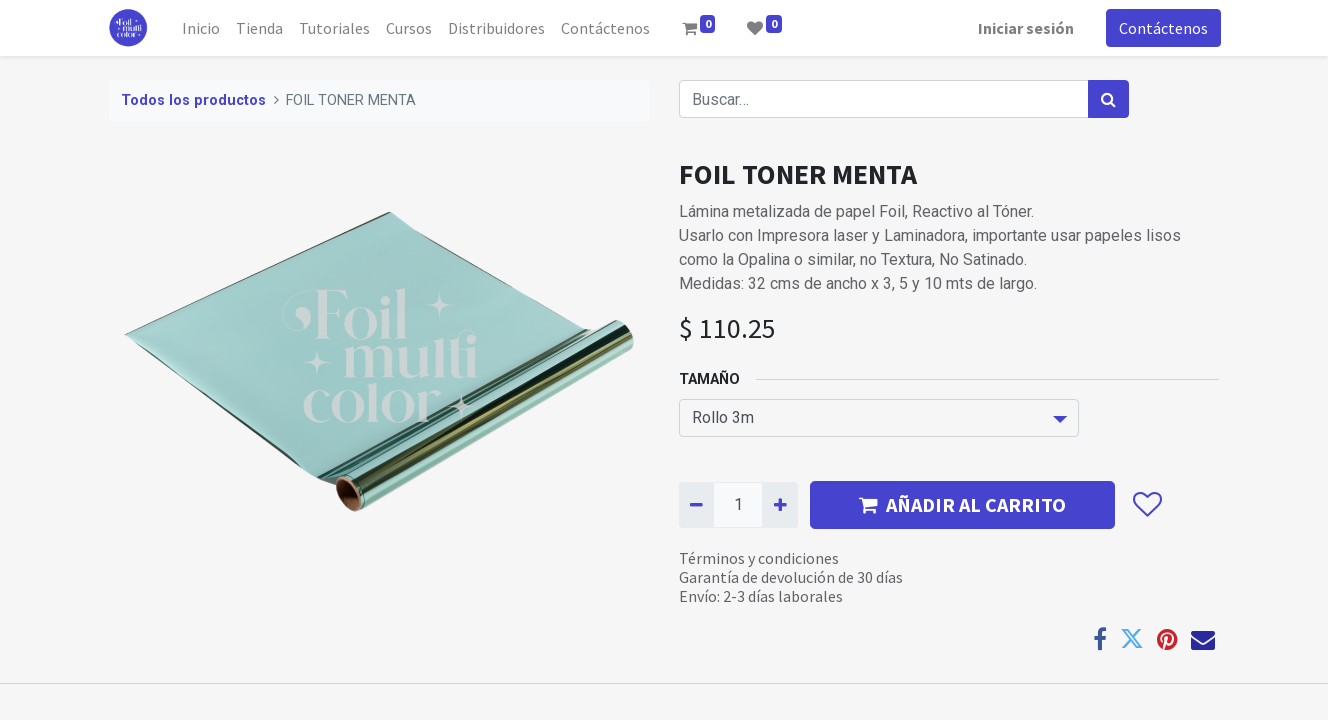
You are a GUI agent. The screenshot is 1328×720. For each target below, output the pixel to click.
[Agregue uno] (779, 505)
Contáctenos (1161, 28)
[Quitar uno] (696, 505)
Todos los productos (193, 100)
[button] (1146, 505)
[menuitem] (203, 28)
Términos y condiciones (759, 558)
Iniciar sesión (1024, 28)
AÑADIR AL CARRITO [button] (962, 504)
